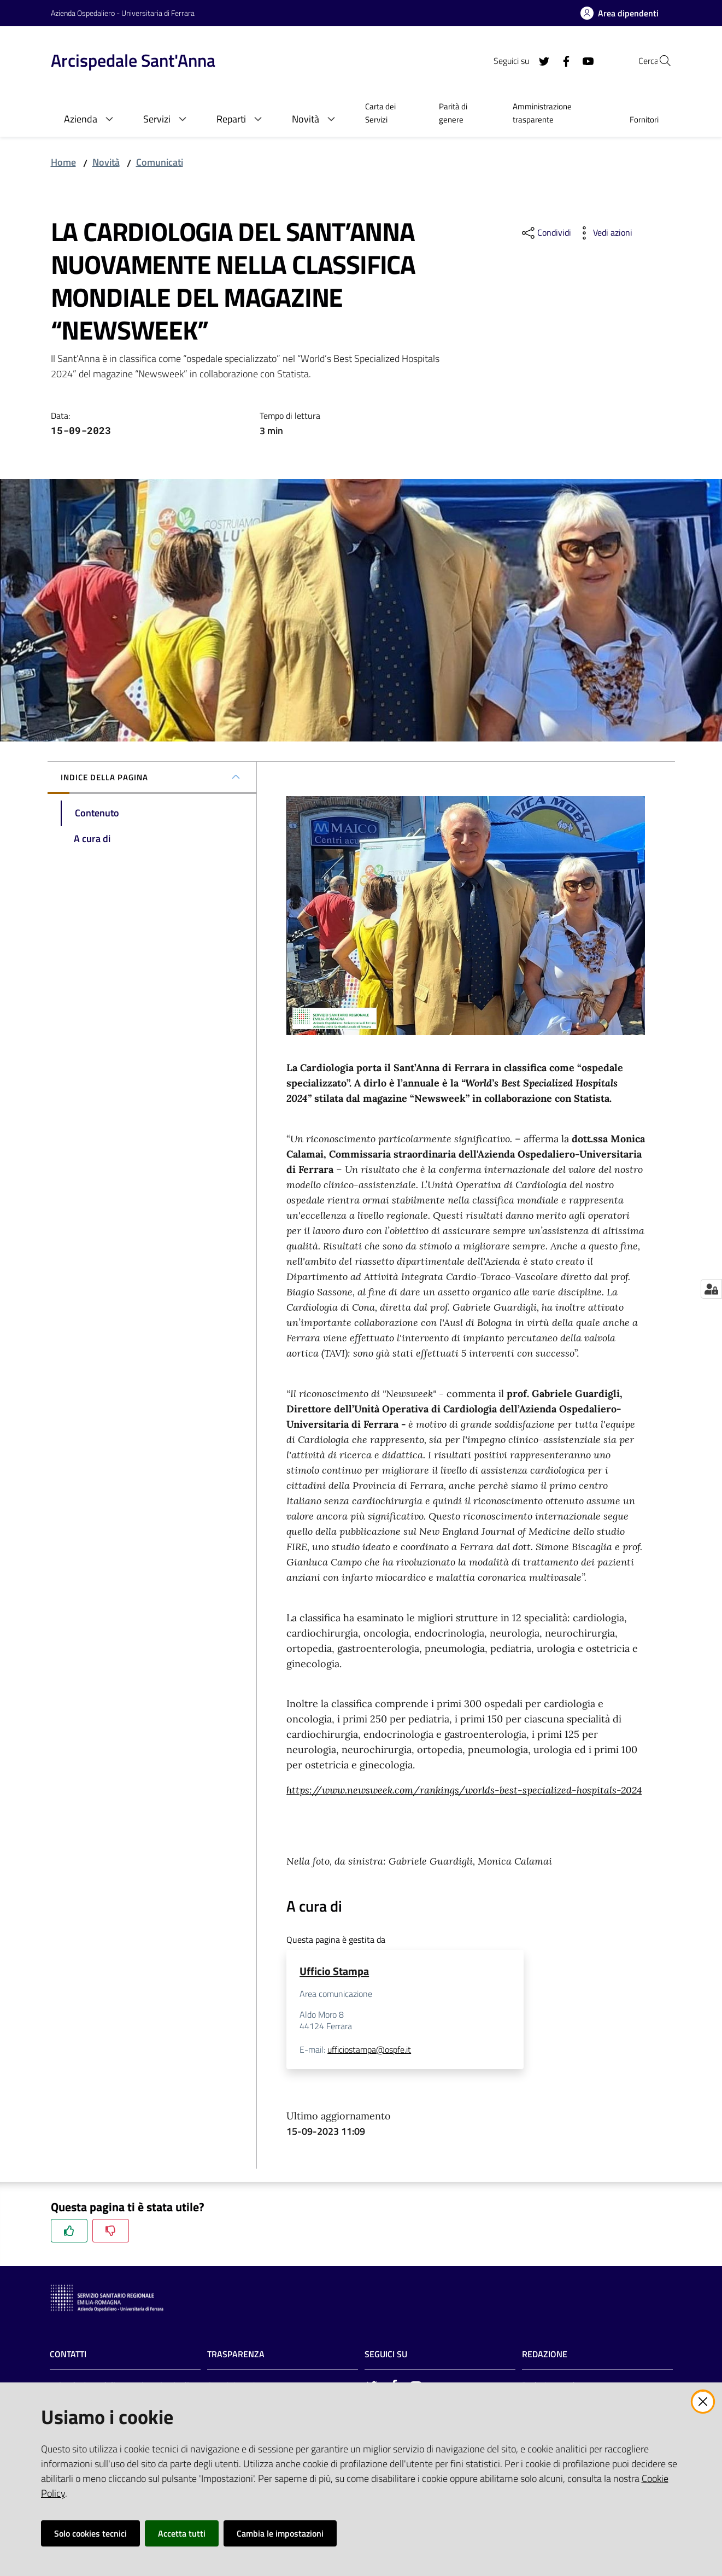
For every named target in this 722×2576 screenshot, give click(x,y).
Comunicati (159, 162)
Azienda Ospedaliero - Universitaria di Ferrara (123, 13)
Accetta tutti (182, 2533)
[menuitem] (389, 114)
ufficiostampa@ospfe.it (369, 2050)
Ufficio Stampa (334, 1970)
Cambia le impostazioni (280, 2533)
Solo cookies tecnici (90, 2533)
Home (63, 162)
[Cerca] (658, 61)
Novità (106, 162)
